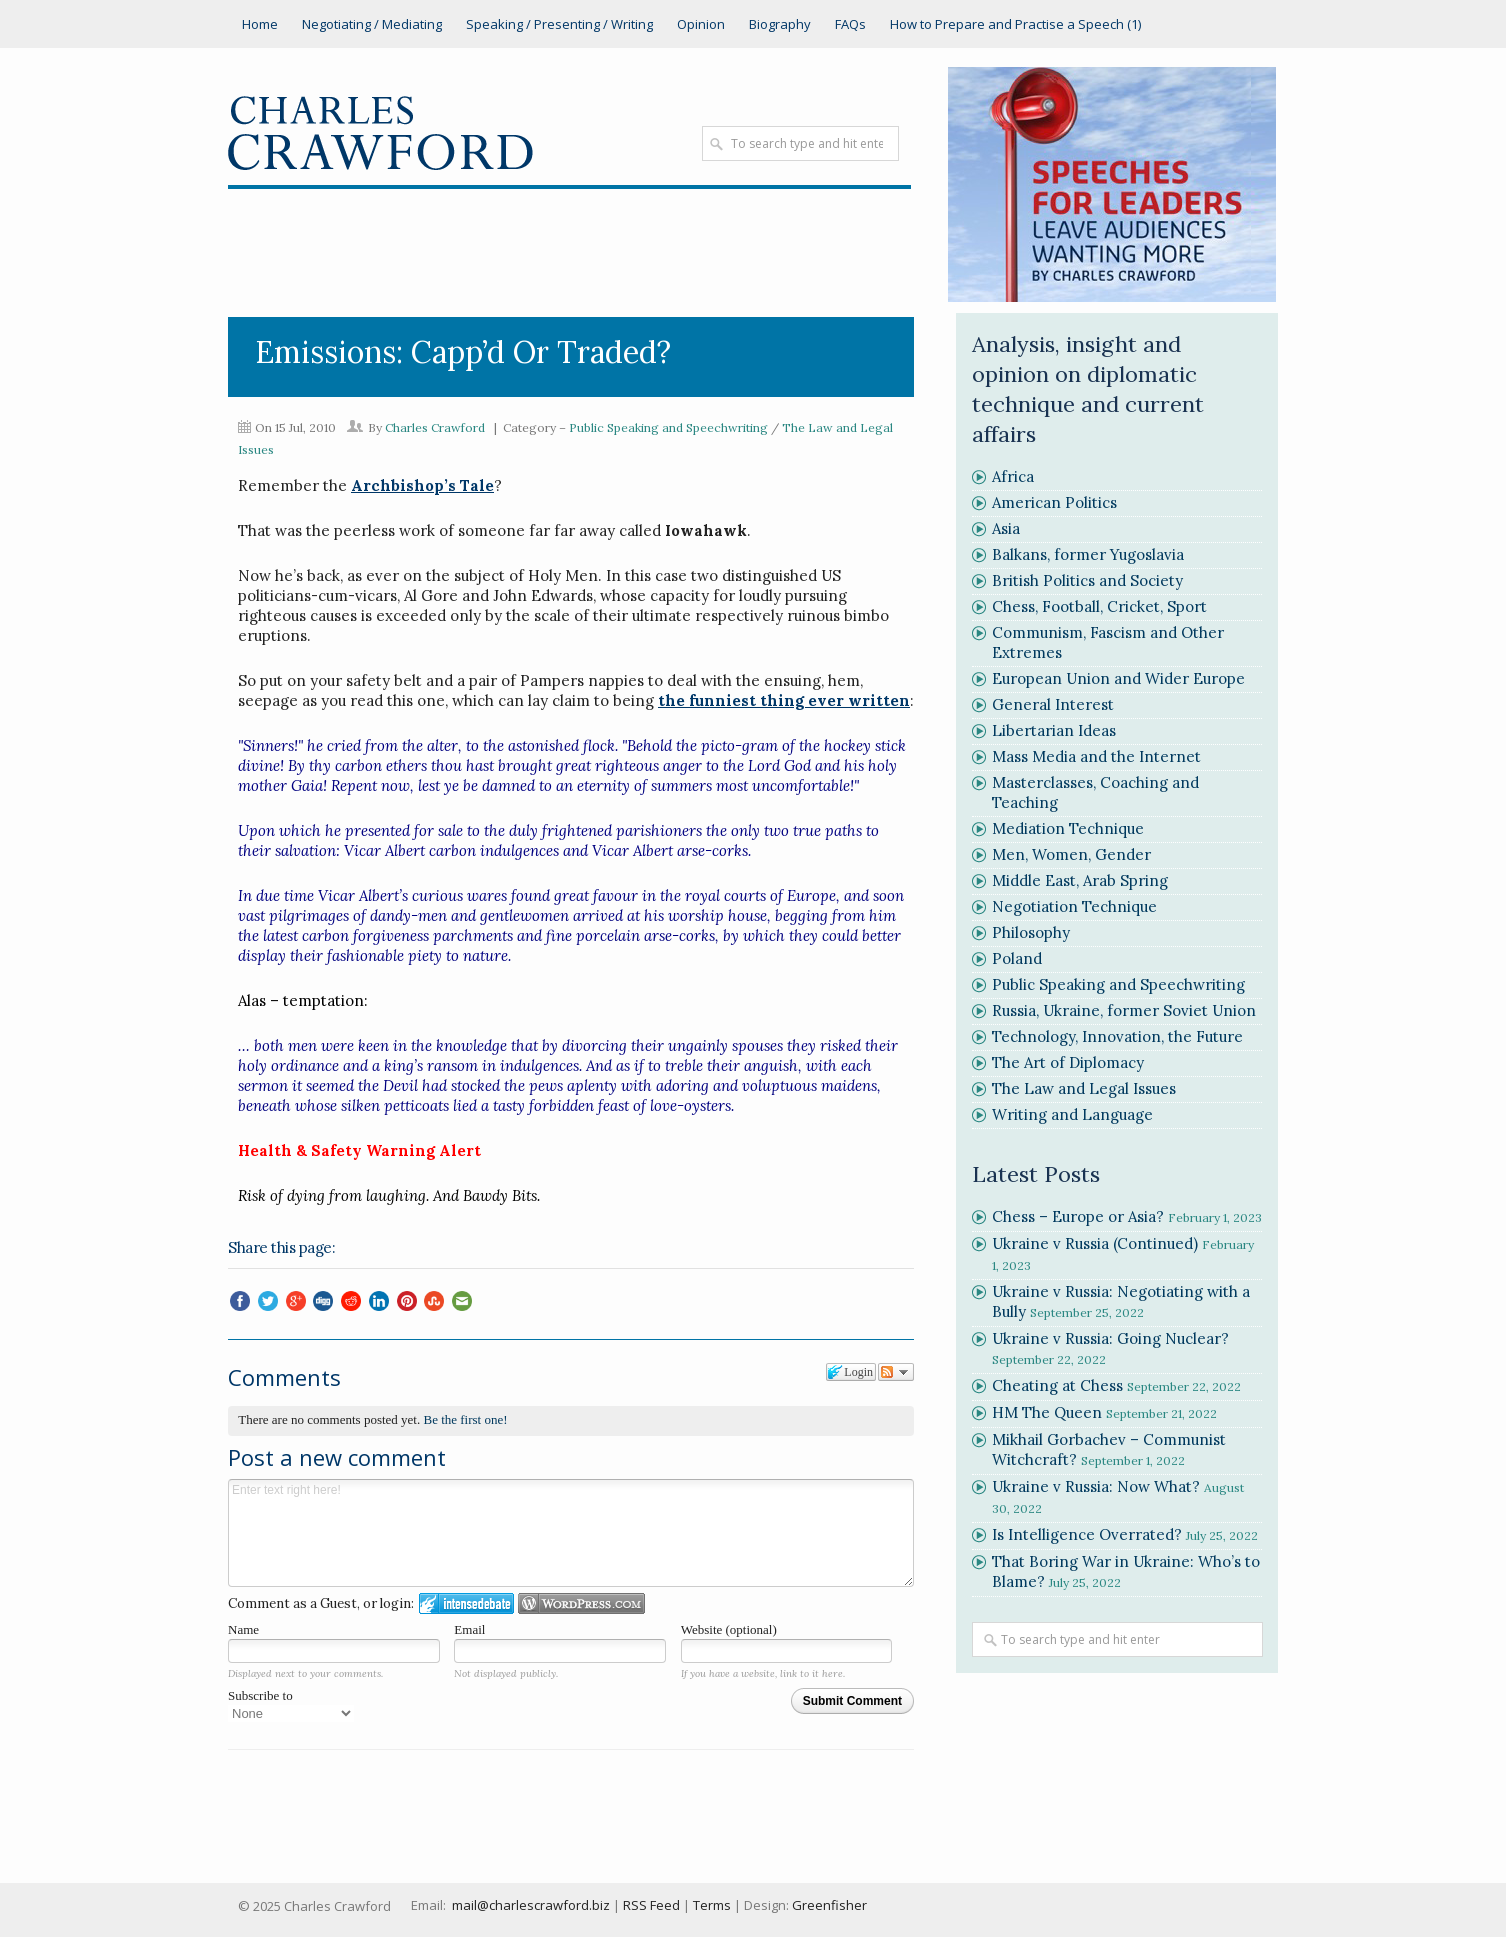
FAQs (850, 24)
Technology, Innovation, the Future (1117, 1036)
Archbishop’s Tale (422, 485)
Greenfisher (829, 1905)
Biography (780, 24)
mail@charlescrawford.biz (531, 1905)
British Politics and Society (1087, 580)
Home (260, 24)
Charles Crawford (435, 427)
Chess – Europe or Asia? (1078, 1216)
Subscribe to (291, 1705)
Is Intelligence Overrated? (1087, 1534)
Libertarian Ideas (1054, 730)
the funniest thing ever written (784, 700)
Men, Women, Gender (1071, 854)
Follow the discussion (896, 1372)
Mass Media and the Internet (1096, 756)
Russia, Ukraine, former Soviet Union (1124, 1010)
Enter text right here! (571, 1533)
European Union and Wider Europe (1118, 678)
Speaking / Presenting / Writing (559, 24)
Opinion (701, 24)
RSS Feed (651, 1905)
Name (243, 1629)
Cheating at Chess (1057, 1385)
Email (469, 1629)
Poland (1017, 958)
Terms (712, 1905)
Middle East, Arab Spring (1080, 880)
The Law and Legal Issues (1084, 1088)
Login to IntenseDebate (466, 1603)
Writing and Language (1072, 1114)
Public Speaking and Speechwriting (668, 427)
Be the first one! (465, 1419)
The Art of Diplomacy (1068, 1062)
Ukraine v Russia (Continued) (1095, 1243)
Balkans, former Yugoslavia (1088, 554)
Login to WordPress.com (581, 1603)
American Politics (1054, 502)
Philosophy (1031, 932)
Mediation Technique (1068, 828)
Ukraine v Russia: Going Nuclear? (1110, 1338)
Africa (1013, 476)
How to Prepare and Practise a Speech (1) (1015, 24)
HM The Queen (1047, 1412)
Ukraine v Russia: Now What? (1096, 1486)
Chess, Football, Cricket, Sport (1099, 606)
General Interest (1053, 704)
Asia (1006, 528)
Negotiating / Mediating (372, 24)
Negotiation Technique (1074, 906)
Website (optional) (729, 1629)
